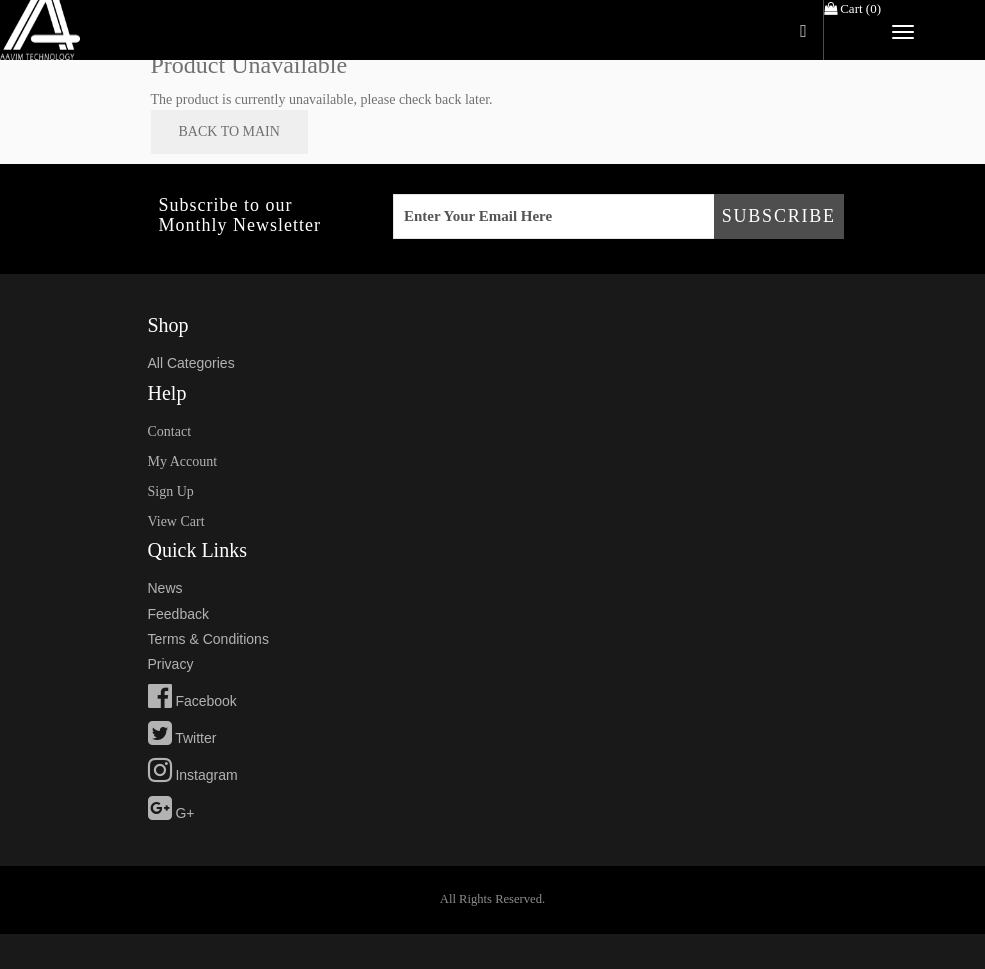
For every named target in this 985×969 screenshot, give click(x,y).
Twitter (182, 738)
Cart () (852, 8)
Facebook (192, 701)
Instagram (193, 775)
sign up (171, 491)
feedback (178, 614)
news (165, 588)
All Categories (191, 363)
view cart (176, 521)
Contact (170, 431)
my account (183, 461)
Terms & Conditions (208, 639)
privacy (171, 664)
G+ (171, 813)
